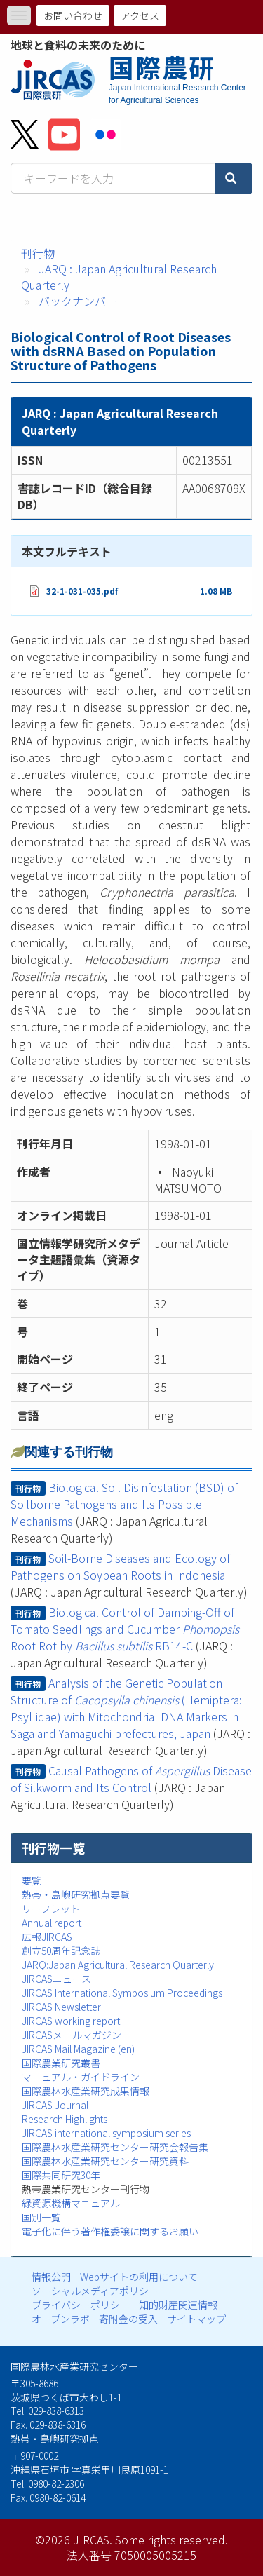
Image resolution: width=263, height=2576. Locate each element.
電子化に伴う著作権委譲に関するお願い (110, 2231)
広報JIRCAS (47, 1937)
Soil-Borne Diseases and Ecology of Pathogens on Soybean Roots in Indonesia (120, 1566)
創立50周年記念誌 (61, 1951)
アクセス (140, 15)
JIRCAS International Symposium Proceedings (122, 1993)
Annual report (51, 1923)
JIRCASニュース (56, 1979)
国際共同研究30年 (61, 2175)
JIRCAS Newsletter (61, 2007)
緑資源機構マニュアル (71, 2203)
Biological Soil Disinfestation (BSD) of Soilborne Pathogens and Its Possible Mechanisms (124, 1504)
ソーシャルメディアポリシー (95, 2291)
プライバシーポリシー (81, 2305)
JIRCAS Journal (55, 2105)
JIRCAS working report (71, 2021)
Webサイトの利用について (139, 2277)
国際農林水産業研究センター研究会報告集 (115, 2147)
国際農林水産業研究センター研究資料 (105, 2161)
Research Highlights (64, 2119)
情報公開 (51, 2277)
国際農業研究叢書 (61, 2063)
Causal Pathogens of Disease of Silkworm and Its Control (131, 1779)
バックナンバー (78, 300)
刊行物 (38, 253)
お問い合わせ (72, 15)
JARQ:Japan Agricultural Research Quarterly (118, 1965)
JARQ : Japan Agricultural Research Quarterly (119, 276)
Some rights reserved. (171, 2539)
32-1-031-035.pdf (82, 591)
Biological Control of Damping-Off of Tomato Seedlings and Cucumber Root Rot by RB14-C (125, 1629)
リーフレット (51, 1909)
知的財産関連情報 (178, 2305)
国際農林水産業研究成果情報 (85, 2091)
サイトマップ (196, 2319)
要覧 (31, 1880)
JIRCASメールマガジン (71, 2035)
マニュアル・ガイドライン (81, 2077)
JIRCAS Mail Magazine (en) (78, 2049)
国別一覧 (41, 2217)
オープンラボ (61, 2319)
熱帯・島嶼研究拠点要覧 (76, 1894)
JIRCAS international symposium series (106, 2133)
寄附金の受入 (128, 2319)
